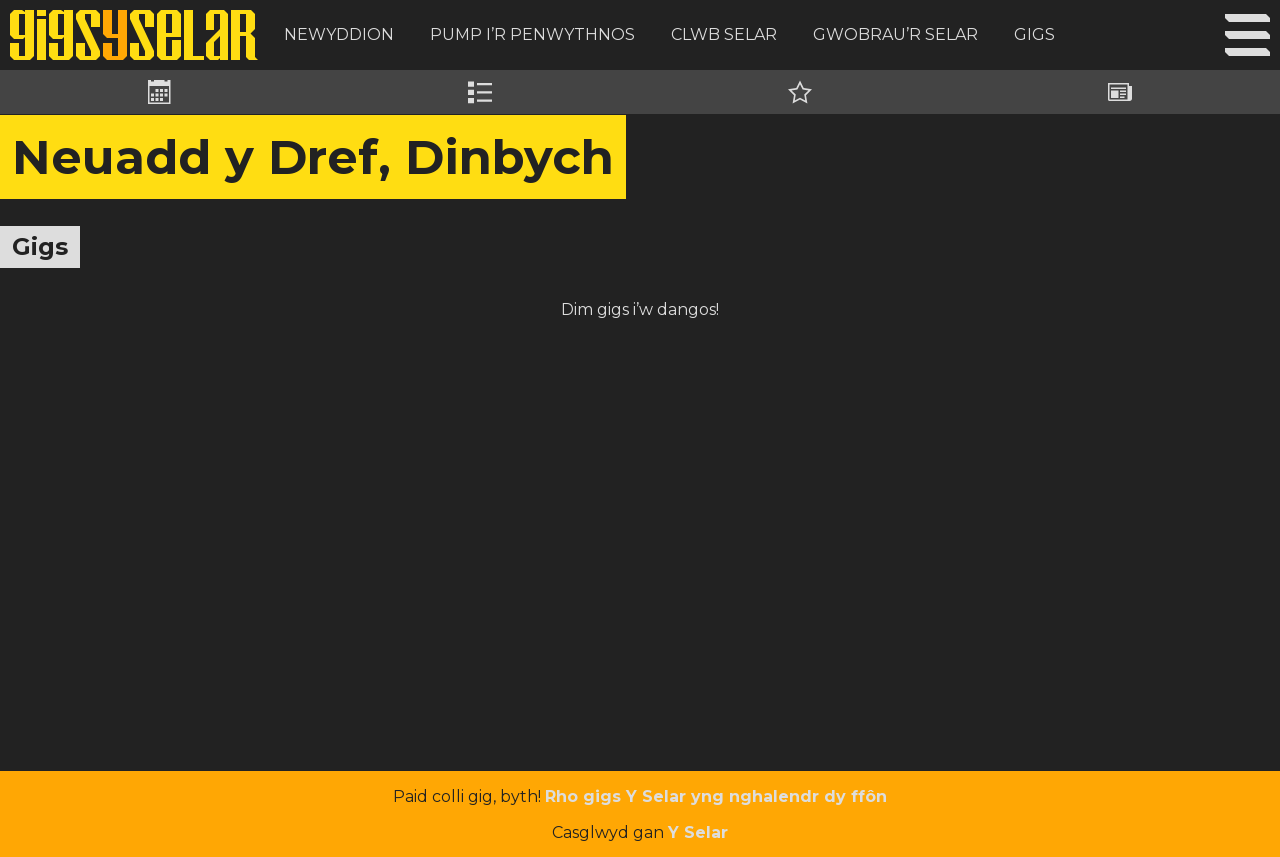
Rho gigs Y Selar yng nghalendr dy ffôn (716, 796)
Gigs (1034, 34)
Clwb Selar (724, 34)
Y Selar (698, 832)
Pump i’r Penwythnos (532, 34)
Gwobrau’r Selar (895, 34)
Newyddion (339, 34)
